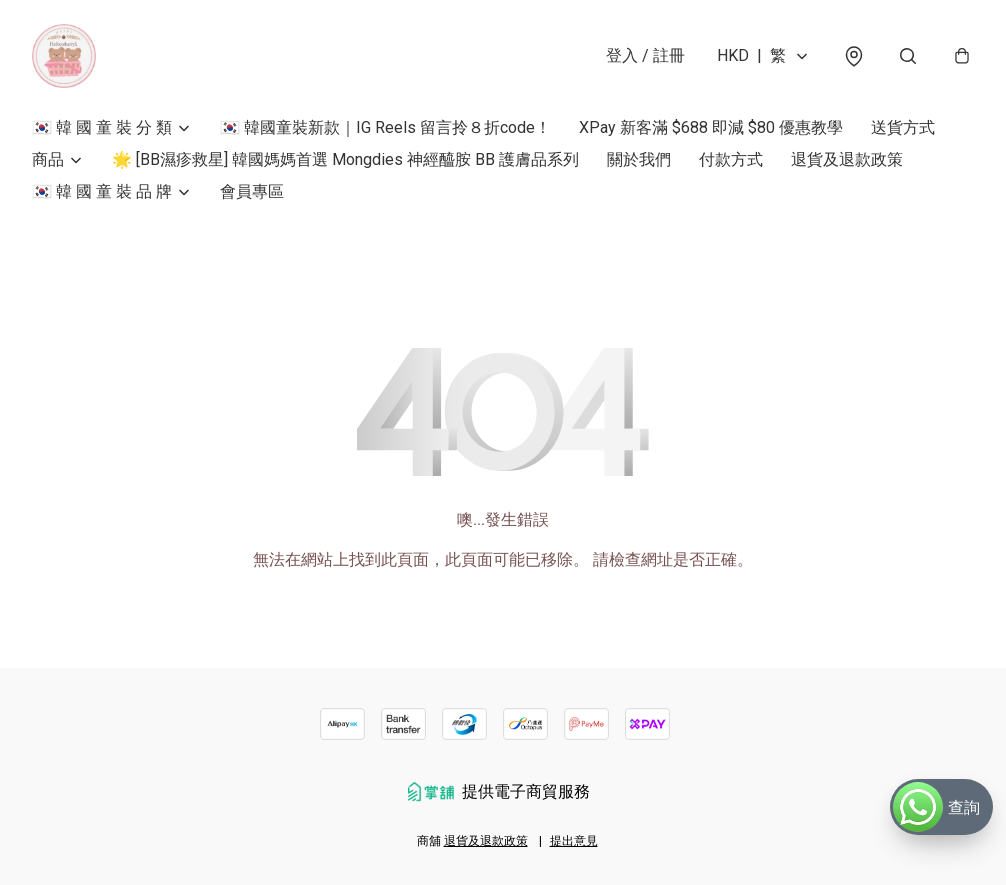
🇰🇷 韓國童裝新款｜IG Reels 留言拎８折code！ (385, 127)
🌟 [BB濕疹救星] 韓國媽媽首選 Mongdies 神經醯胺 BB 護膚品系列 (345, 159)
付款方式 (731, 159)
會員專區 (252, 191)
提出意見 (574, 841)
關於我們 (639, 159)
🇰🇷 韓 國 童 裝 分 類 (102, 127)
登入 (645, 55)
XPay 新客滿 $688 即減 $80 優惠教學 (711, 127)
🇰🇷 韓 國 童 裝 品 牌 (102, 191)
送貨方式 (903, 127)
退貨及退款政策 (847, 159)
